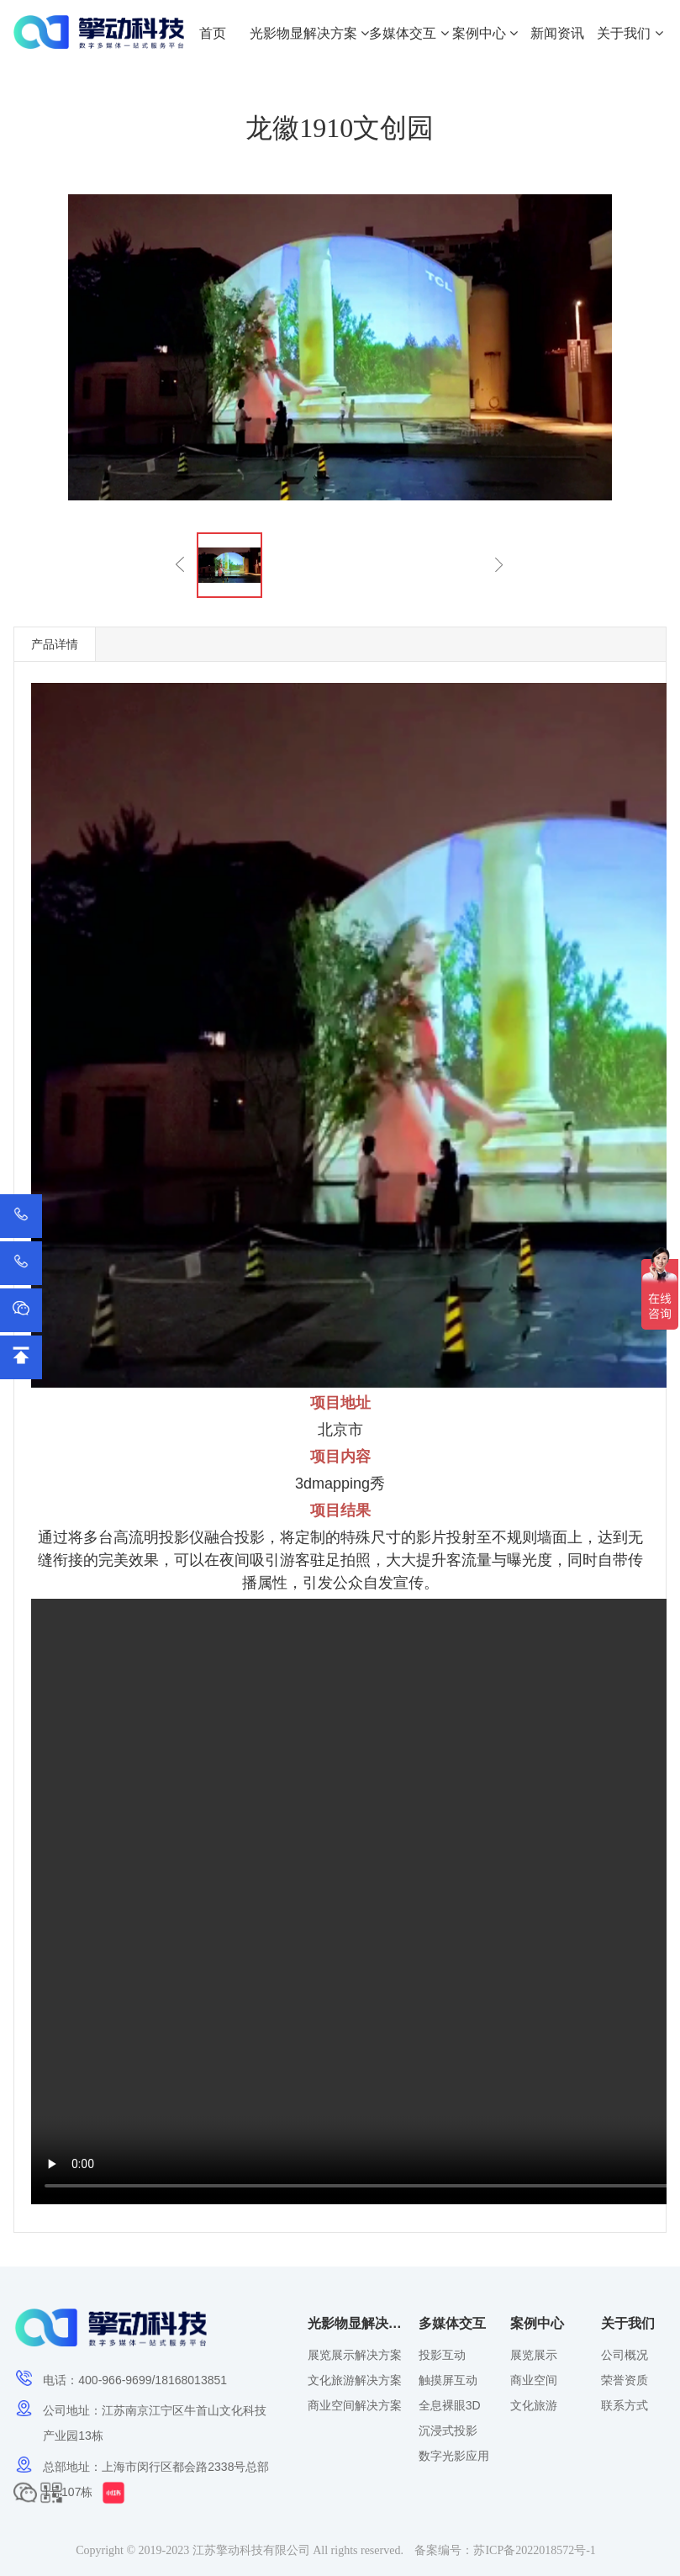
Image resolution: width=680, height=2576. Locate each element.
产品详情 (54, 644)
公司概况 (624, 2355)
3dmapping (332, 1483)
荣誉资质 (624, 2380)
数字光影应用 (454, 2455)
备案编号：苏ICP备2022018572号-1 (504, 2550)
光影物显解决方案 (309, 33)
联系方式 (624, 2405)
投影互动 (442, 2355)
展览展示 (533, 2355)
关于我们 (629, 33)
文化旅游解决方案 (355, 2380)
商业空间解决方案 (355, 2405)
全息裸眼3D (450, 2405)
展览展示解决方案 (355, 2355)
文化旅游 (533, 2405)
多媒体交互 (408, 33)
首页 (212, 33)
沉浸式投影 (448, 2430)
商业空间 (533, 2380)
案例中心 (485, 33)
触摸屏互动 (448, 2380)
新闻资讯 (557, 33)
